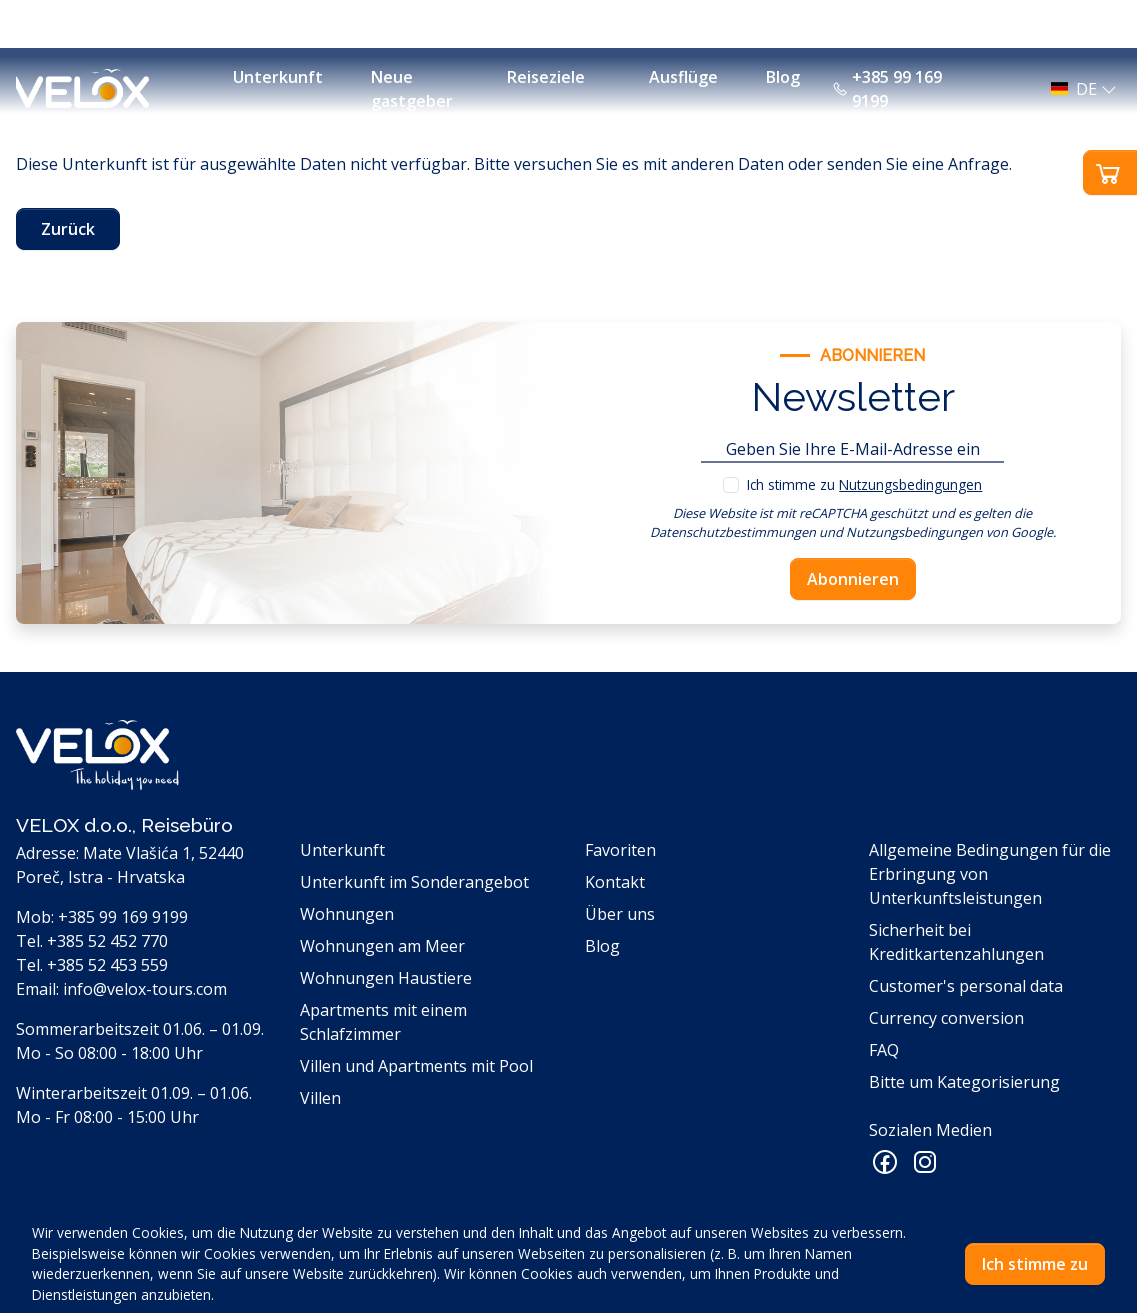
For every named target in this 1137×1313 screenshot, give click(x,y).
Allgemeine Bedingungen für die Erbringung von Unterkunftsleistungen (990, 874)
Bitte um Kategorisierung (964, 1082)
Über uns (620, 914)
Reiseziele (546, 77)
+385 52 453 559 (107, 965)
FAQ (884, 1050)
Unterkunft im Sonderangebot (414, 882)
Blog (783, 77)
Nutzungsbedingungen (910, 484)
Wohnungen (347, 914)
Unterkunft (278, 77)
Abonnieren (853, 579)
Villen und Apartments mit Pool (416, 1066)
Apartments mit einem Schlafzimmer (383, 1022)
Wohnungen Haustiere (386, 978)
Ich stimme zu (864, 484)
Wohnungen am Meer (382, 946)
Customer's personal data (966, 986)
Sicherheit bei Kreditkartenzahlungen (956, 942)
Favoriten (620, 850)
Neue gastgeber (412, 89)
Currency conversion (946, 1018)
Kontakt (615, 882)
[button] (1078, 89)
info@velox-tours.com (145, 989)
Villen (320, 1098)
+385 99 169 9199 (887, 89)
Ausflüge (683, 77)
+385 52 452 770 (107, 941)
